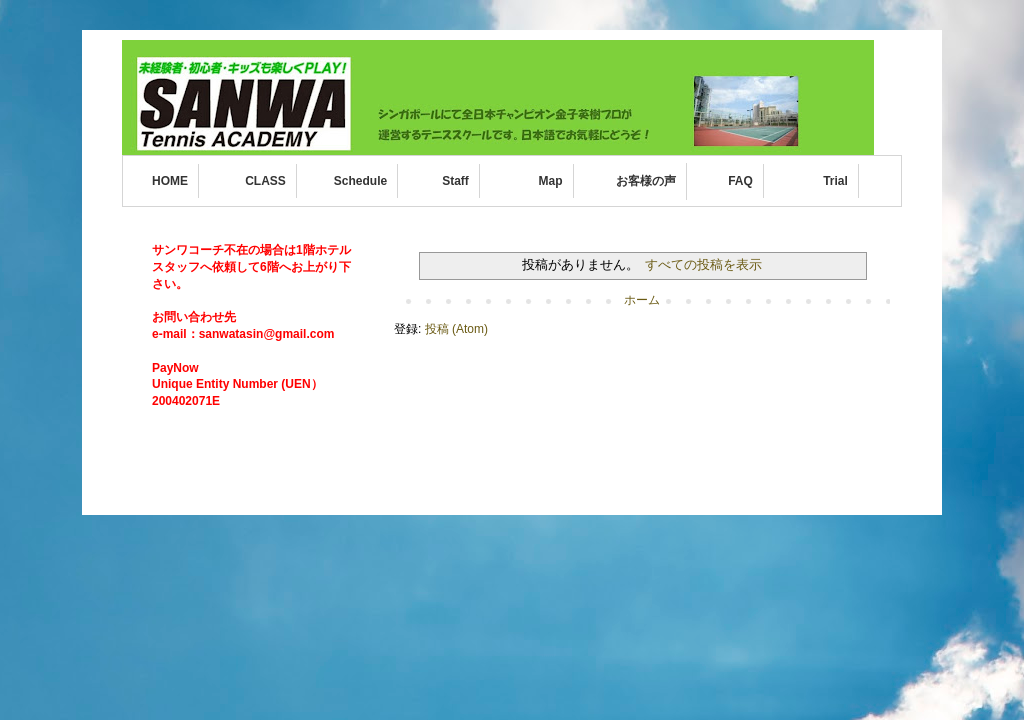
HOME (170, 181)
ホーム (642, 300)
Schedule (360, 181)
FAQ (740, 181)
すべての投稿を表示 (703, 264)
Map (551, 181)
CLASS (265, 181)
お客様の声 (646, 181)
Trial (835, 181)
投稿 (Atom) (456, 329)
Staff (455, 181)
